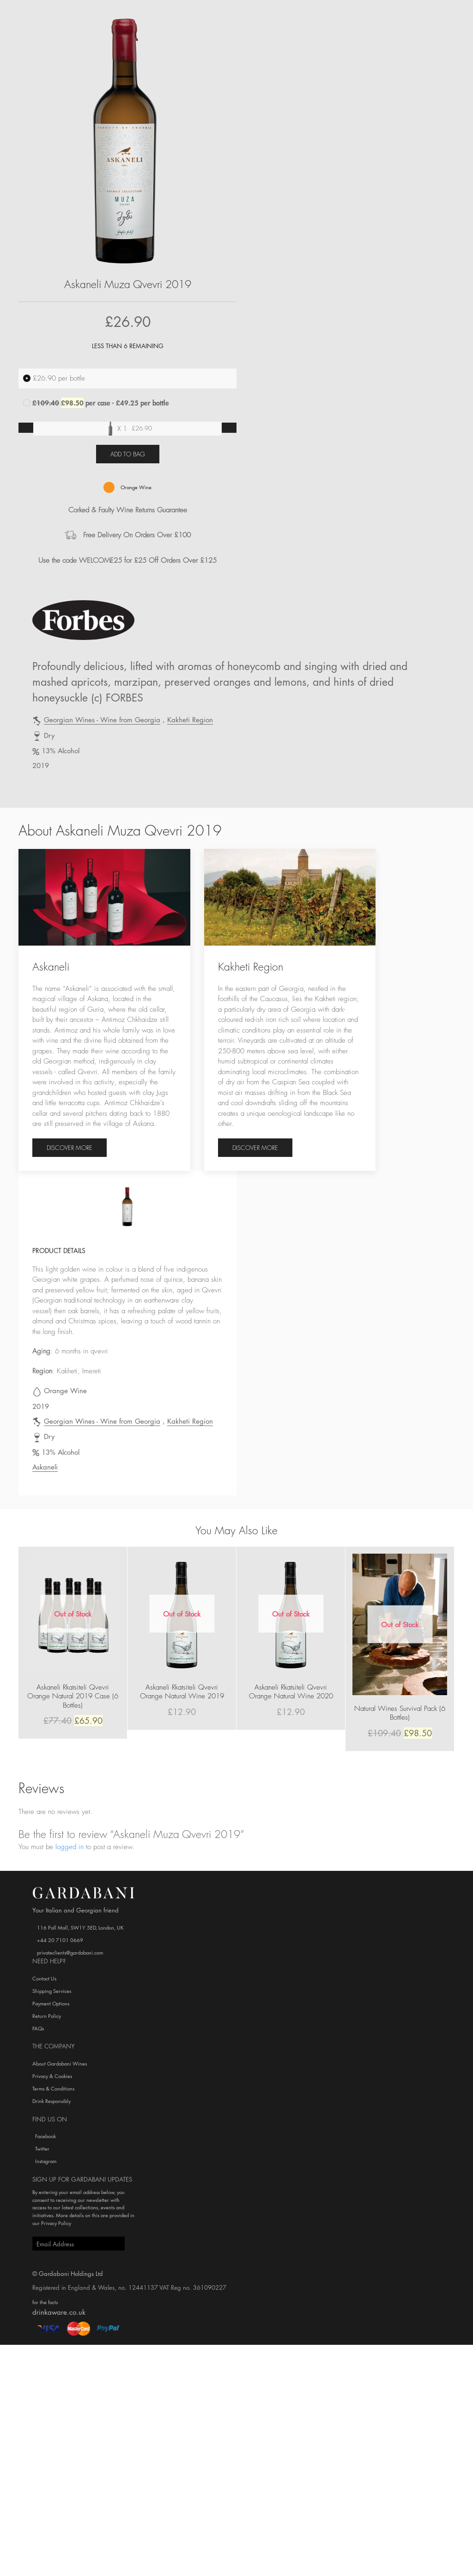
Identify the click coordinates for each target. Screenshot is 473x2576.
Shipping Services (51, 1990)
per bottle (54, 378)
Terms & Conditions (53, 2088)
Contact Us (44, 1978)
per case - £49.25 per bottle (96, 403)
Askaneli (45, 1466)
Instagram (44, 2161)
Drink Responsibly (51, 2100)
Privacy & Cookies (52, 2075)
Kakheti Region (190, 719)
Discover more (69, 1147)
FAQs (38, 2028)
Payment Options (50, 2003)
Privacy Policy (56, 2222)
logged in (69, 1846)
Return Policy (46, 2015)
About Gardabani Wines (59, 2063)
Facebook (44, 2136)
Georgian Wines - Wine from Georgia (102, 719)
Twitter (40, 2148)
